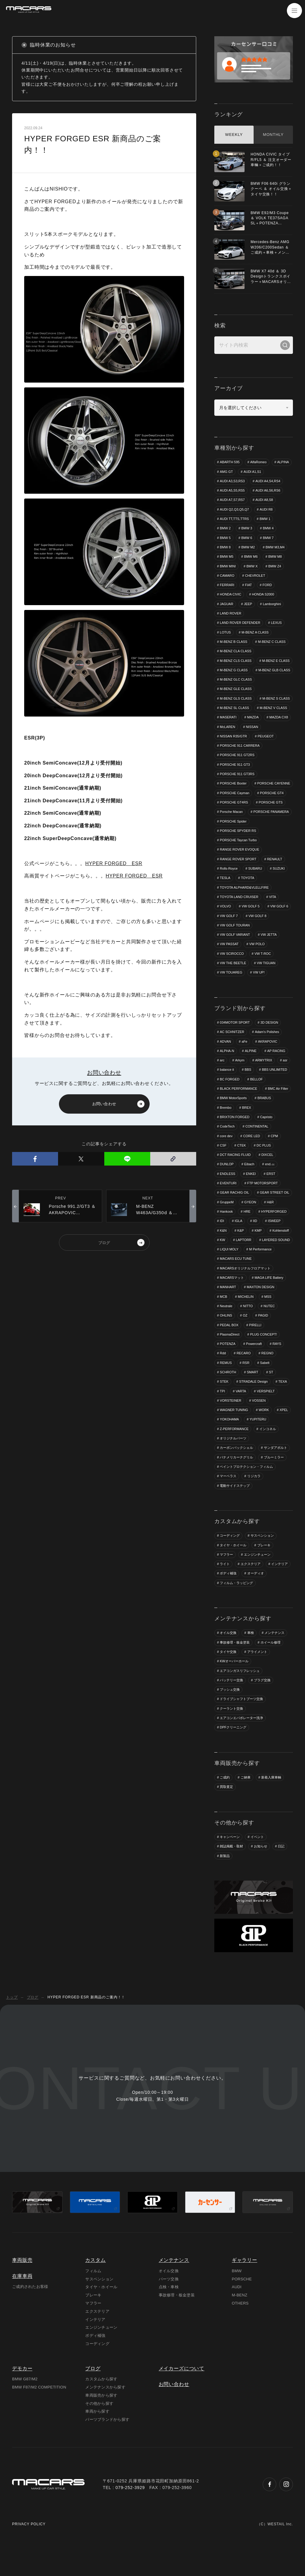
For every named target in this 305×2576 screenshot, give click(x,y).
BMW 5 (225, 538)
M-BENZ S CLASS (234, 718)
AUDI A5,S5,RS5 (232, 490)
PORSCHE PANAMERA (271, 832)
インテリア (279, 1586)
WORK (264, 1432)
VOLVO (225, 927)
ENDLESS (227, 1195)
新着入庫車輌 (271, 1800)
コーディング (230, 1558)
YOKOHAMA (229, 1441)
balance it (227, 1090)
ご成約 (225, 1800)
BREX (246, 1128)
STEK (224, 1403)
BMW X (252, 566)
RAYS (277, 1366)
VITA (273, 917)
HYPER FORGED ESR (114, 863)
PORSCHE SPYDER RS (238, 851)
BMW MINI (228, 566)
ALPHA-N (227, 1071)
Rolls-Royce (229, 889)
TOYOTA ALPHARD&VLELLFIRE (244, 907)
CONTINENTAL (257, 1147)
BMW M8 (275, 557)
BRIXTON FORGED (235, 1138)
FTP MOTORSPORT (262, 1204)
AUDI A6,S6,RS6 (268, 490)
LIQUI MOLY (268, 1271)
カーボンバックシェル (236, 1470)
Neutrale (226, 1328)
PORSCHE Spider (233, 841)
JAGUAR (226, 604)
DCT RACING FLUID (235, 1176)
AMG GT (226, 471)
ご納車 (246, 1800)
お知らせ (260, 1869)
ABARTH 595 (230, 462)
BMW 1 (265, 519)
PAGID (263, 1337)
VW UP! (259, 993)
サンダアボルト (275, 1470)
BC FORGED (229, 1100)
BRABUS (264, 1119)
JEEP (248, 604)
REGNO (268, 1375)
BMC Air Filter (278, 1110)
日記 (281, 1869)
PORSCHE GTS (271, 822)
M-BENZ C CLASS (272, 642)
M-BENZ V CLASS (234, 728)
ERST (271, 1195)
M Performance (231, 1280)
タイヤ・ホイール (233, 1567)
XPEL (284, 1432)
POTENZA (227, 1366)
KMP (258, 1252)
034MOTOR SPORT (235, 1043)
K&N (223, 1252)
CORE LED (251, 1157)
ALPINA (284, 462)
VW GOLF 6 (280, 927)
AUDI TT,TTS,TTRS (234, 519)
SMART (252, 1394)
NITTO (248, 1328)
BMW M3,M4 (275, 547)
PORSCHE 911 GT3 (235, 775)
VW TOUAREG (231, 993)
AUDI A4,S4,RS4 (268, 481)
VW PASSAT (229, 965)
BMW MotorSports (233, 1119)
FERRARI (227, 585)
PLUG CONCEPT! (263, 1356)
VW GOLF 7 (229, 936)
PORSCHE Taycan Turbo (238, 860)
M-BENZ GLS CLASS (236, 709)
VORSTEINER (231, 1422)
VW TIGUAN (266, 984)
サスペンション (262, 1558)
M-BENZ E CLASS (234, 670)
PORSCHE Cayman (234, 813)
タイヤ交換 (228, 1674)
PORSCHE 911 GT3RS (237, 784)
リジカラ (254, 1498)
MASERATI (266, 728)
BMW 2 (225, 528)
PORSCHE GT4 (272, 813)
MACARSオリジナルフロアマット (245, 1289)
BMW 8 (225, 547)
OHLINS (226, 1337)
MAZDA (226, 737)
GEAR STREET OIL (275, 1214)
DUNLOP (227, 1185)
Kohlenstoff (281, 1252)
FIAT (248, 585)
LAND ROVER (231, 614)
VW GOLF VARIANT (235, 955)
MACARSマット (232, 1299)
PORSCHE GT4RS (234, 822)
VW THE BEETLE (233, 984)
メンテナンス (274, 1655)
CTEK (241, 1166)
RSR (246, 1384)
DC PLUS (264, 1166)
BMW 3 (247, 528)
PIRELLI (255, 1347)
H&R (270, 1223)
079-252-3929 (130, 2524)
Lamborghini (272, 604)
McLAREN (279, 737)
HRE (247, 1233)
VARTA (241, 1413)
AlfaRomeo (259, 462)
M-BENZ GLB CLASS (236, 680)
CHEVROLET (255, 576)
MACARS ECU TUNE (269, 1280)
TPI (222, 1413)
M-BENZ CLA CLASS (235, 651)
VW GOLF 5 (251, 927)
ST (271, 1394)
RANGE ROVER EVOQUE (239, 870)
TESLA (225, 898)
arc (222, 1081)
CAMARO (227, 576)
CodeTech (227, 1147)
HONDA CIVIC (231, 595)
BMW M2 (248, 547)
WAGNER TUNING (234, 1432)
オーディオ (255, 1596)
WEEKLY (234, 134)
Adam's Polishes (267, 1052)
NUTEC (269, 1328)
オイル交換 (228, 1655)
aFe (245, 1062)
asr (285, 1081)
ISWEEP (274, 1242)
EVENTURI (228, 1204)
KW (222, 1261)
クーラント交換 (231, 1731)
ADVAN (225, 1062)
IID (255, 1242)
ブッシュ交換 (230, 1712)
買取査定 (226, 1810)
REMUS (226, 1384)
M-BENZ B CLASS (234, 642)
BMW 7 (268, 538)
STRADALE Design (253, 1403)
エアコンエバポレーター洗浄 (241, 1741)
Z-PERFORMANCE (234, 1451)
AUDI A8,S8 (265, 500)
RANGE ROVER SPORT (238, 879)
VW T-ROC (263, 974)
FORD (267, 585)
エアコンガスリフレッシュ (240, 1693)
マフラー (226, 1577)
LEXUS (276, 623)
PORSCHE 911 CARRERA (267, 756)
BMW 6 (247, 538)
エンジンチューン (257, 1577)
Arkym (240, 1081)
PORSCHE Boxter (233, 794)
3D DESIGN (270, 1043)
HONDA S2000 (263, 595)
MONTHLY (273, 134)
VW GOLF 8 (258, 936)
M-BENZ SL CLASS (273, 718)
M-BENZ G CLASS (272, 670)
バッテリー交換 (231, 1703)
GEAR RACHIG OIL (234, 1214)
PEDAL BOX (229, 1347)
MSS (268, 1318)
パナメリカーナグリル (236, 1479)
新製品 (225, 1879)
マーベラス (228, 1498)
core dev (226, 1157)
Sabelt (265, 1384)
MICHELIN (246, 1318)
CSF (223, 1166)
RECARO (244, 1375)
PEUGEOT (228, 756)
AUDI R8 (266, 509)
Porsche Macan (231, 832)
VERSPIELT (266, 1413)
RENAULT (275, 879)
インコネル (268, 1451)
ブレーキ (264, 1567)
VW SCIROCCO (232, 974)
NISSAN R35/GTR (256, 746)
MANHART (228, 1308)
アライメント (257, 1674)
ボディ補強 (228, 1596)
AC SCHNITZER (232, 1052)
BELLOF (256, 1100)
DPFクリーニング (233, 1750)
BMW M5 (226, 557)
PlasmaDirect (229, 1356)
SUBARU (255, 889)
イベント (257, 1860)
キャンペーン (230, 1860)
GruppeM (227, 1223)
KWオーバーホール (234, 1684)
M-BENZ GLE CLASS (236, 699)
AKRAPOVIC (267, 1062)
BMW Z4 (275, 566)
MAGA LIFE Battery (269, 1299)
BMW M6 (251, 557)
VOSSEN (259, 1422)
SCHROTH (228, 1394)
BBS (248, 1090)
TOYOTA (248, 898)
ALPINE (251, 1071)
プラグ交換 (262, 1703)
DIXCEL (268, 1176)
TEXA (283, 1403)
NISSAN (226, 746)
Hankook (226, 1233)
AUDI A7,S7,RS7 (232, 500)
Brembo (226, 1128)
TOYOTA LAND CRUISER (239, 917)
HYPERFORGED (274, 1233)
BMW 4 (268, 528)
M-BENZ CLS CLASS (236, 661)
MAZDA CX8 (251, 737)
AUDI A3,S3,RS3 (232, 481)
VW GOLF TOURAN (235, 946)
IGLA (238, 1242)
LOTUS (225, 633)
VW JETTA (269, 955)
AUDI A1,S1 (252, 471)
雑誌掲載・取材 (231, 1869)
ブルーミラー (274, 1479)
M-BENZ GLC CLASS (236, 689)
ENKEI (251, 1195)
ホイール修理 (271, 1665)
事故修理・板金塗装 (235, 1665)
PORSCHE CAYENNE (236, 803)
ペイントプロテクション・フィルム (246, 1489)
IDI (222, 1242)
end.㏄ (270, 1185)
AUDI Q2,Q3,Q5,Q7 (234, 509)
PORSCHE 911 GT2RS (237, 765)
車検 (250, 1655)
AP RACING (277, 1071)
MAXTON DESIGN (261, 1308)
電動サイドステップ (235, 1508)
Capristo (267, 1138)
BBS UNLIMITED (274, 1090)
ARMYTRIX (264, 1081)
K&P (240, 1252)
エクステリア (251, 1586)
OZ (245, 1337)
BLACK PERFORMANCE (239, 1110)
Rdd (223, 1375)
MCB (223, 1318)
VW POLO (257, 965)
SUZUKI (279, 889)
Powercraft (254, 1366)
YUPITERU (258, 1441)
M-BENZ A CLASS (255, 633)
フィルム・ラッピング (236, 1605)
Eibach (250, 1185)
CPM (274, 1157)
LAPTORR (244, 1261)
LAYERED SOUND (234, 1271)
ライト (225, 1586)
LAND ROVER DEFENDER (240, 623)
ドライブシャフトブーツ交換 (241, 1722)
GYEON (251, 1223)
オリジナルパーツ (233, 1460)
